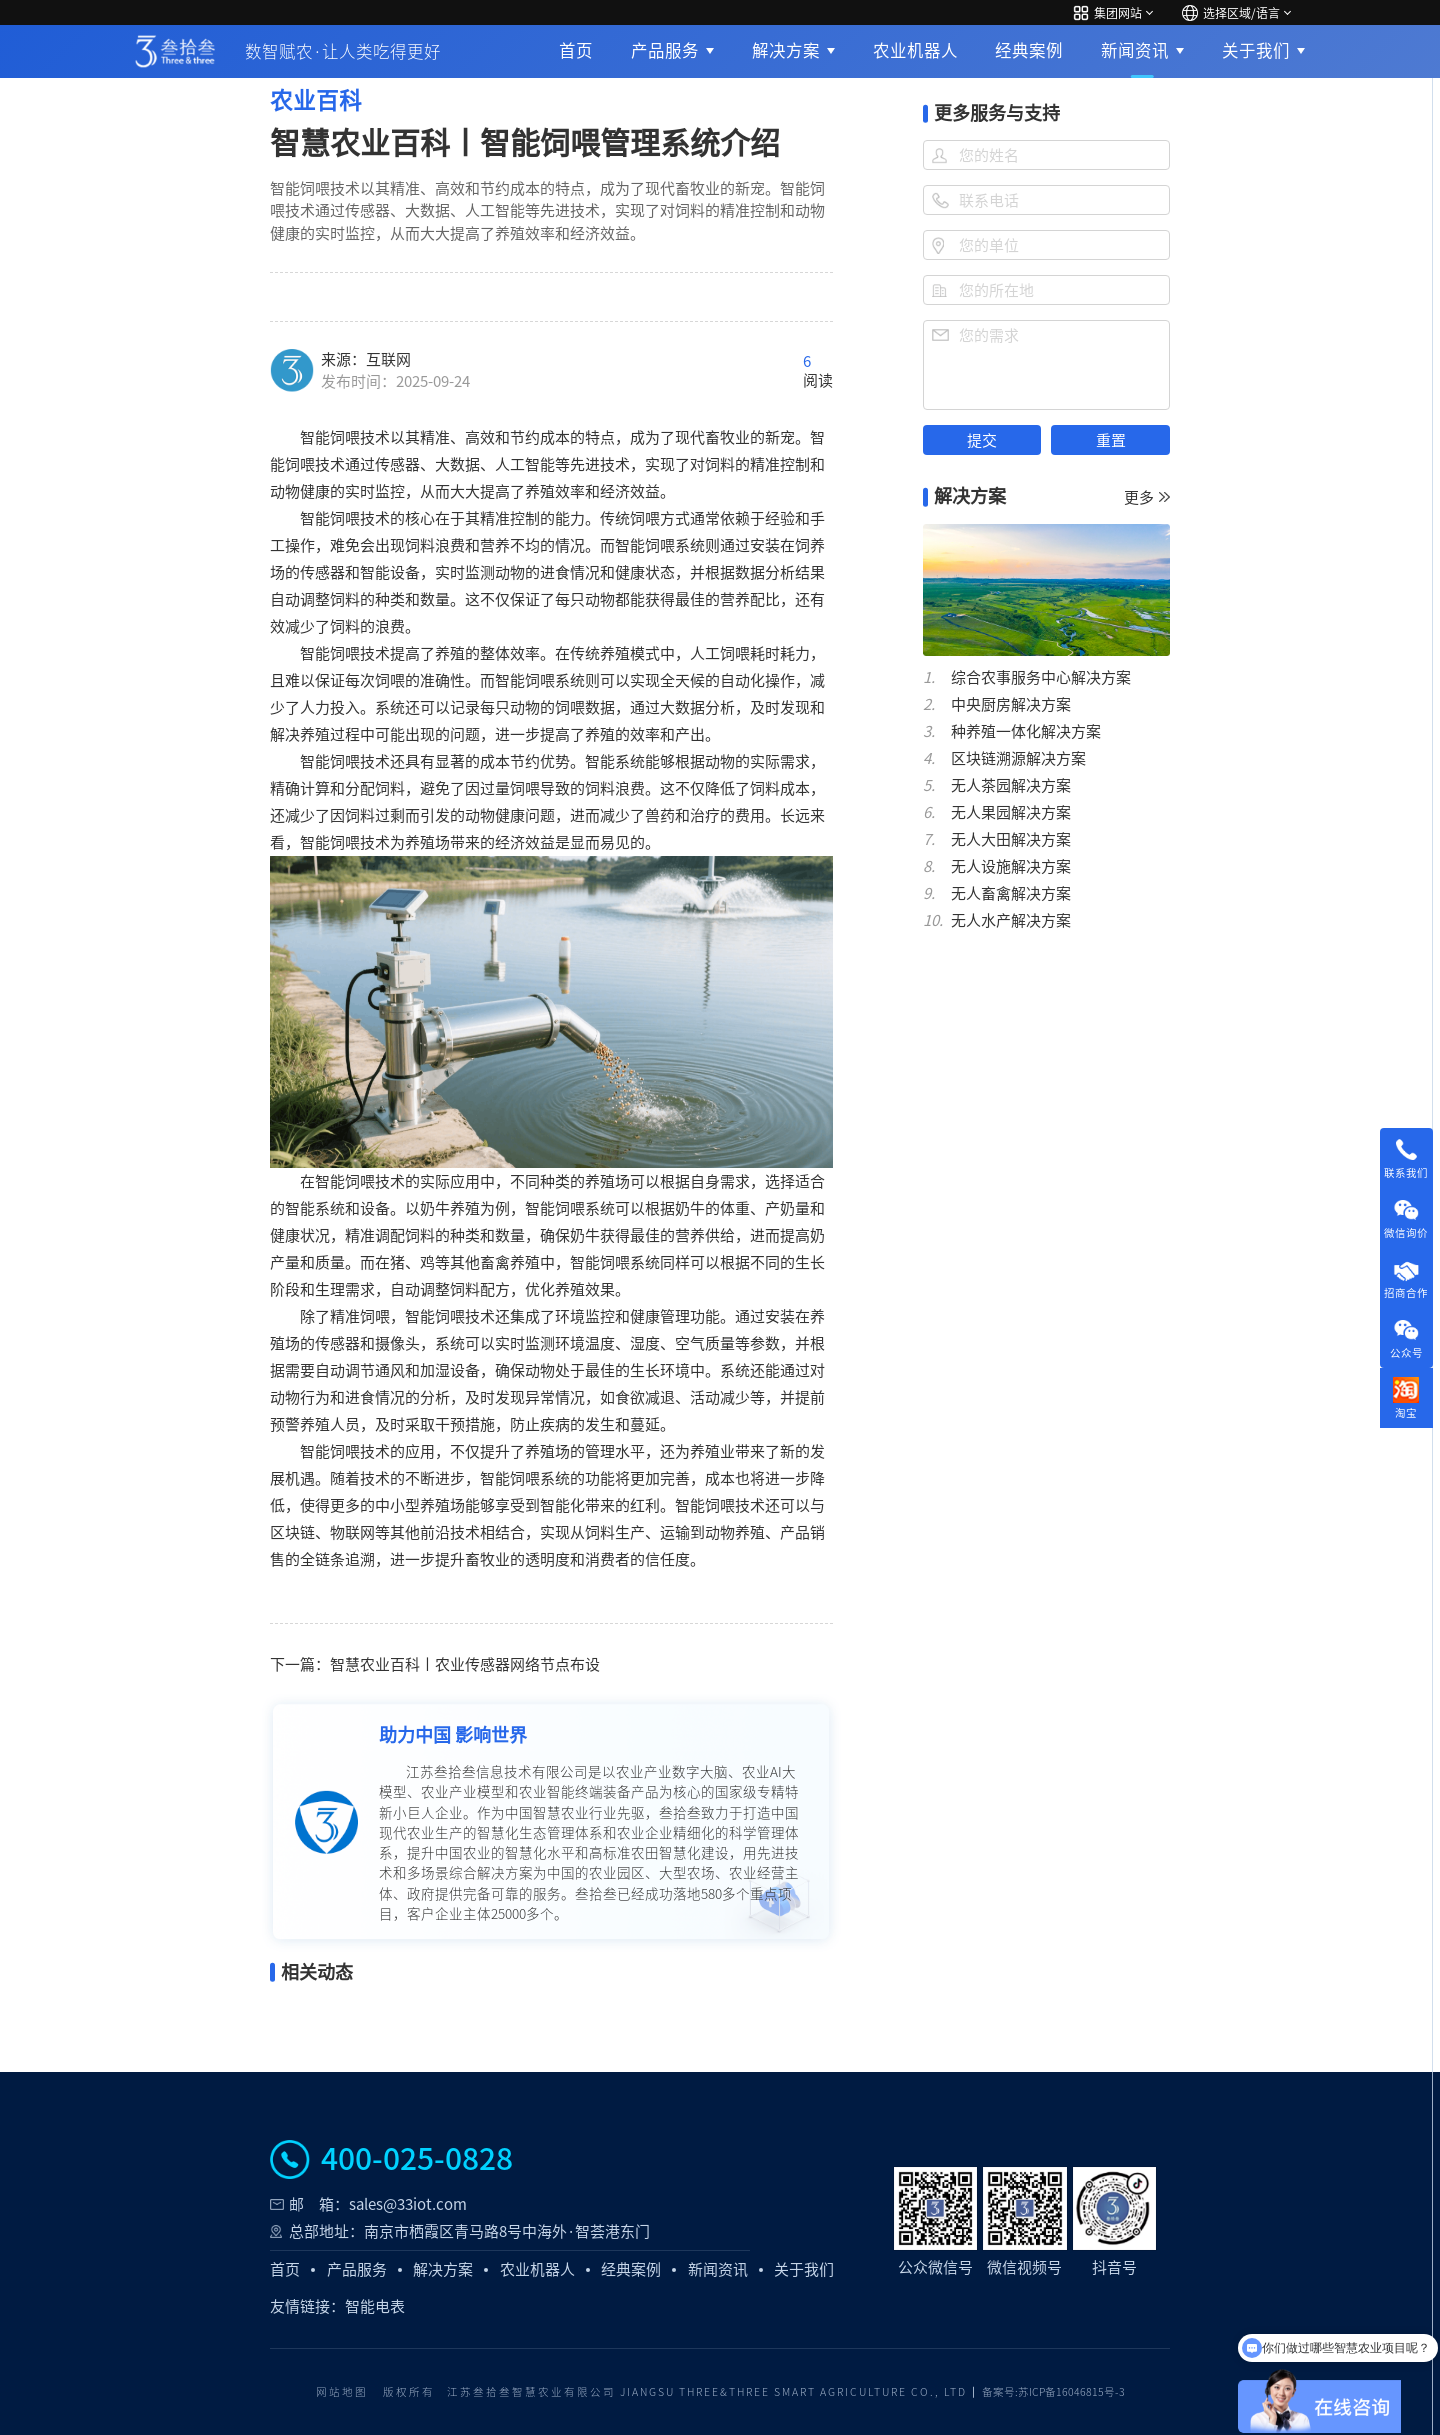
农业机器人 (915, 50)
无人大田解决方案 (1011, 839)
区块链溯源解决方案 (1018, 758)
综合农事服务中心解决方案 (1041, 677)
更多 (1147, 497)
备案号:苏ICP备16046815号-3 (1053, 2392)
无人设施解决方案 (1011, 866)
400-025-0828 (417, 2159)
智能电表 (375, 2306)
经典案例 (1029, 50)
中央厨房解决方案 (1011, 704)
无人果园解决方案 (1011, 812)
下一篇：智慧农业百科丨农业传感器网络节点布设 (435, 1664)
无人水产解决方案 (1011, 920)
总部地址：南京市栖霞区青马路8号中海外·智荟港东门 (469, 2231)
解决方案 (786, 50)
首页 (576, 50)
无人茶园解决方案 (1011, 785)
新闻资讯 (1135, 50)
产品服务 (665, 50)
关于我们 (1256, 50)
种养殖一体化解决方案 (1026, 731)
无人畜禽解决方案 (1011, 893)
